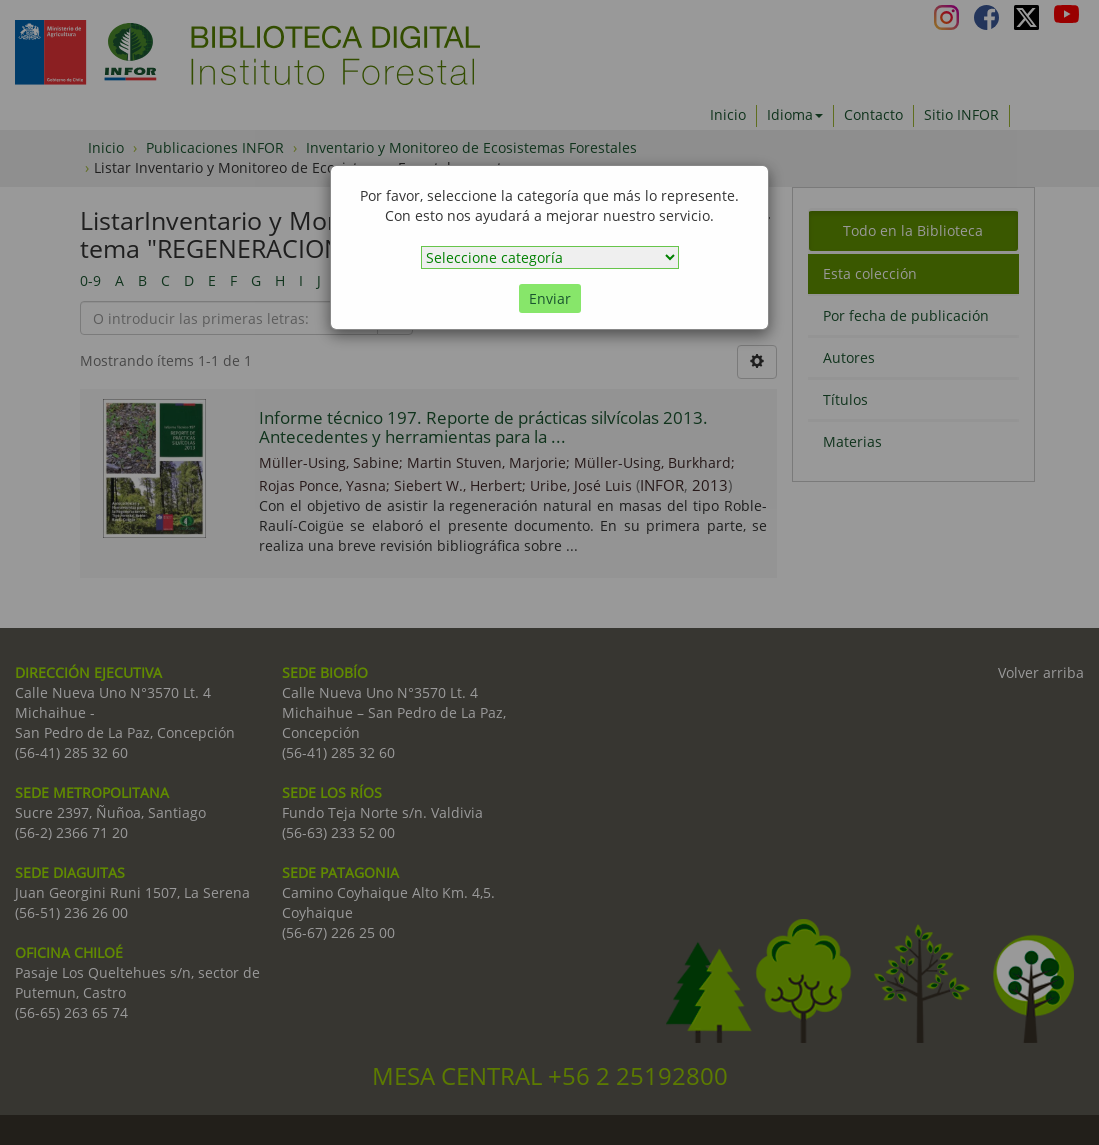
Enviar (550, 298)
